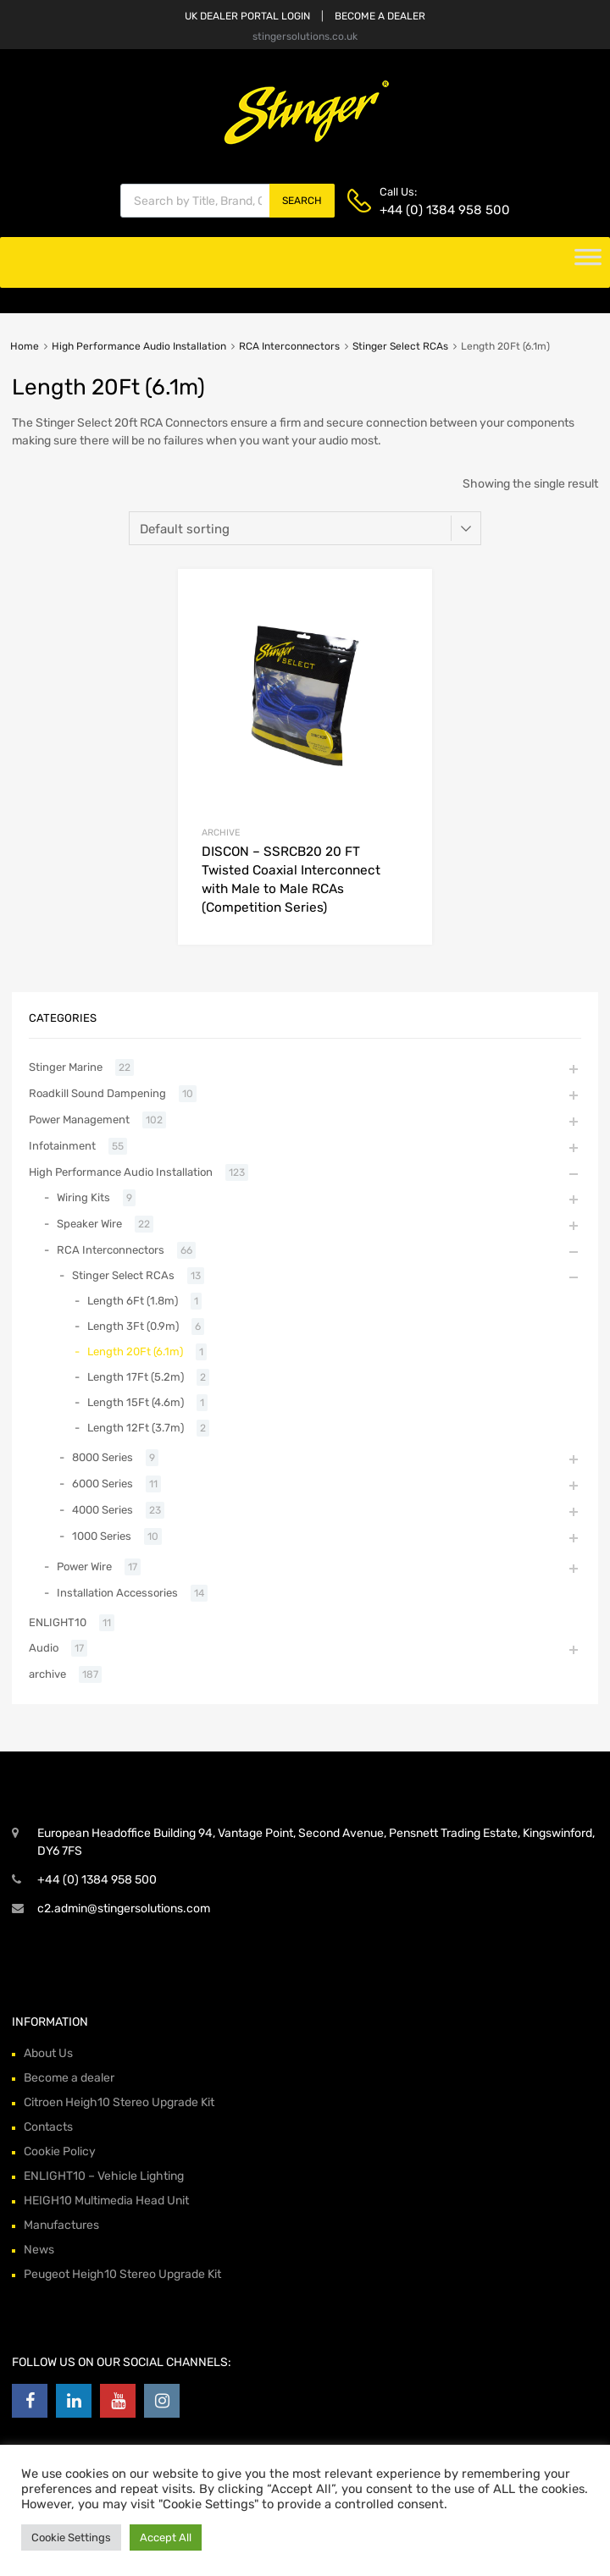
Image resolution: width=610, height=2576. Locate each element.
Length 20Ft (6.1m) (135, 1351)
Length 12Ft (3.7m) (135, 1427)
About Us (48, 2053)
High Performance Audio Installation (139, 346)
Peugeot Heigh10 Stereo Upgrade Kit (122, 2274)
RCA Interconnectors (289, 346)
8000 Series (102, 1457)
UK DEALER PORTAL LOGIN (247, 16)
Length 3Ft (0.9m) (133, 1326)
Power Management (79, 1119)
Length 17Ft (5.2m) (135, 1377)
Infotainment (62, 1145)
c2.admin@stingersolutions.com (123, 1908)
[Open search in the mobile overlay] (227, 201)
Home (24, 346)
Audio (43, 1647)
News (39, 2249)
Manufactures (61, 2225)
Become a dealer (69, 2078)
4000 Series (102, 1509)
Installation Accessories (117, 1592)
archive (221, 832)
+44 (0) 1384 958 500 (421, 210)
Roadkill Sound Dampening (97, 1093)
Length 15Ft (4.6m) (135, 1402)
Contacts (48, 2127)
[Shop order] (304, 528)
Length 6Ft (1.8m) (132, 1300)
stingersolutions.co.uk (305, 36)
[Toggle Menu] (588, 262)
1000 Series (101, 1536)
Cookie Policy (60, 2151)
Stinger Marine (66, 1067)
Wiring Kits (83, 1197)
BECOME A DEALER (380, 16)
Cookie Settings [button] (71, 2537)
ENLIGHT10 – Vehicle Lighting (104, 2176)
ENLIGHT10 (57, 1622)
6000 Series (102, 1483)
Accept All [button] (165, 2537)
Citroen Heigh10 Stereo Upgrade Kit (119, 2102)
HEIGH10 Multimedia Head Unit (106, 2200)
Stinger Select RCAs (400, 346)
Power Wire (84, 1566)
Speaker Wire (89, 1223)
